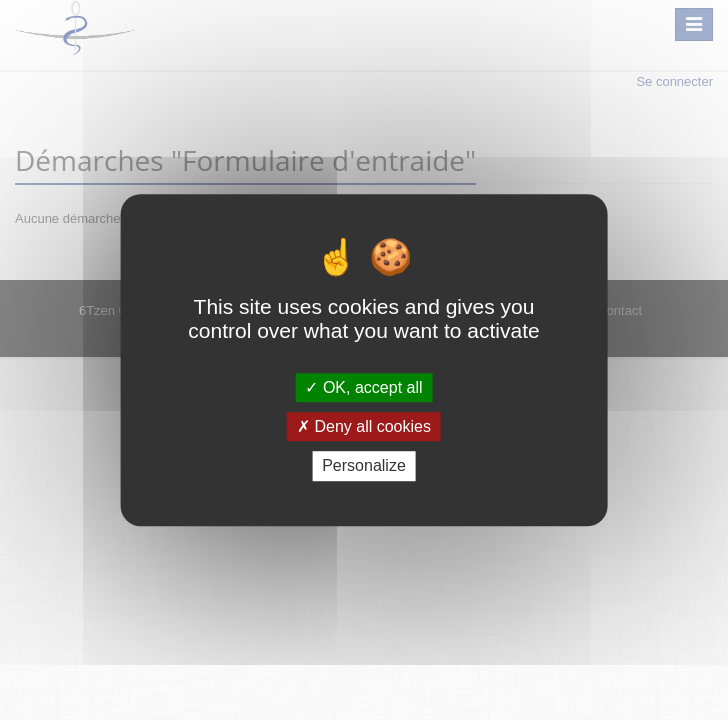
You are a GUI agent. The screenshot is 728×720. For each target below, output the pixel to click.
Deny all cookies (364, 426)
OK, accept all (363, 387)
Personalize (364, 466)
